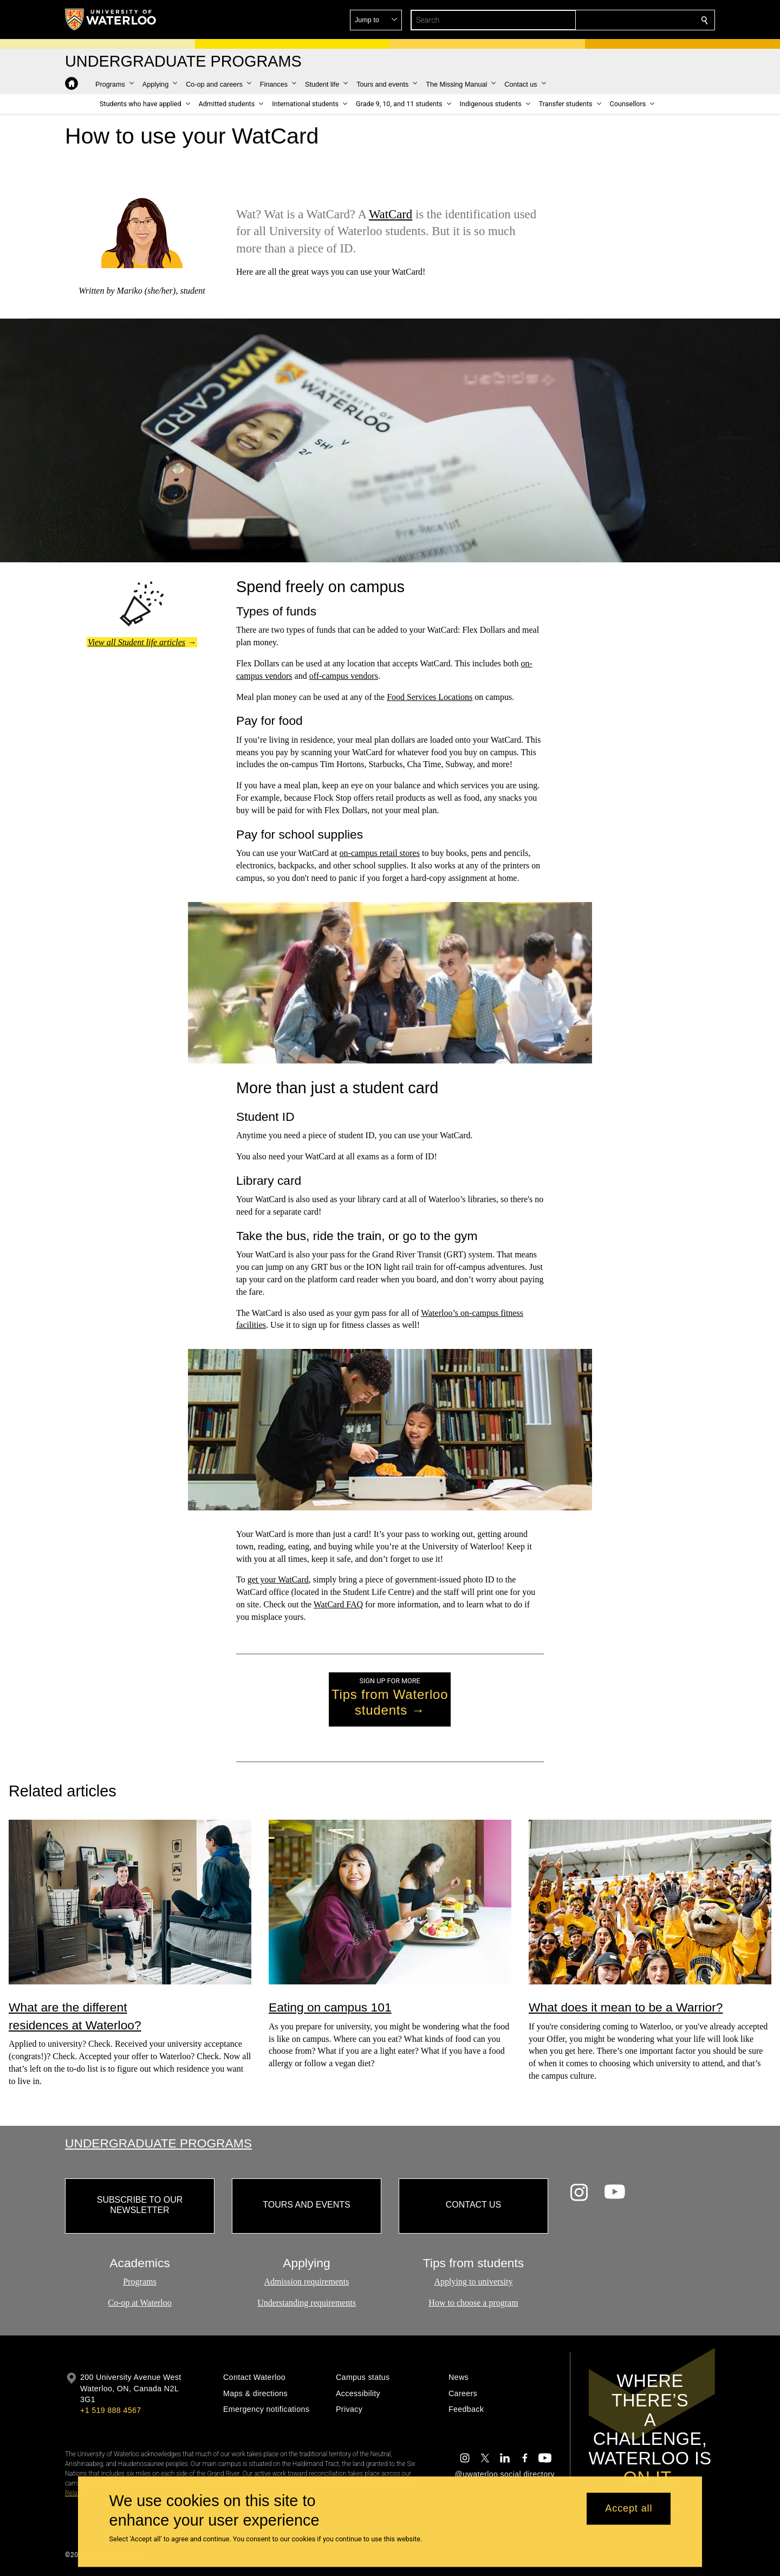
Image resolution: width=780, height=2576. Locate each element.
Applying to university (473, 2282)
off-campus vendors (343, 675)
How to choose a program (473, 2303)
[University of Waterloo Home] (111, 19)
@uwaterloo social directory (505, 2474)
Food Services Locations (429, 697)
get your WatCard (278, 1579)
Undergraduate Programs (158, 2143)
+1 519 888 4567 (110, 2410)
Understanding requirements (306, 2303)
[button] (626, 20)
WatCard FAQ (338, 1604)
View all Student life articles (136, 642)
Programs (139, 2282)
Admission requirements (306, 2282)
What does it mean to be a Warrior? (626, 2007)
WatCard (390, 213)
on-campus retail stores (380, 853)
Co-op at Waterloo (140, 2303)
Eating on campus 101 (330, 2007)
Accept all (628, 2508)
